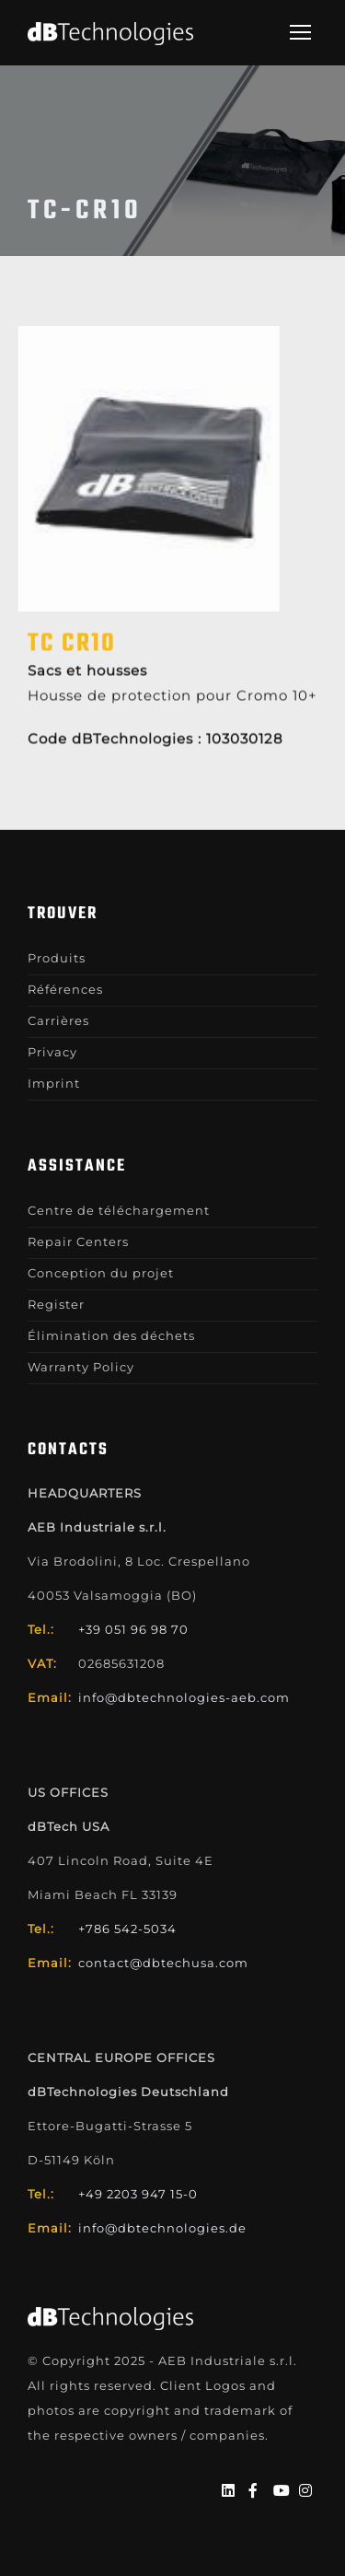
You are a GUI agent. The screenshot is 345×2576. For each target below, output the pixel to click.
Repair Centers (78, 1241)
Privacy (52, 1051)
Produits (57, 957)
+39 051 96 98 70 (133, 1629)
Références (65, 989)
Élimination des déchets (111, 1335)
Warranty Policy (81, 1366)
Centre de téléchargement (119, 1210)
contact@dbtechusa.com (163, 1962)
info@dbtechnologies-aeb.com (184, 1697)
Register (56, 1304)
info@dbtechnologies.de (162, 2227)
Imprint (54, 1083)
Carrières (58, 1020)
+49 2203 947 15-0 (138, 2193)
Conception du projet (101, 1272)
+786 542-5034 (127, 1928)
